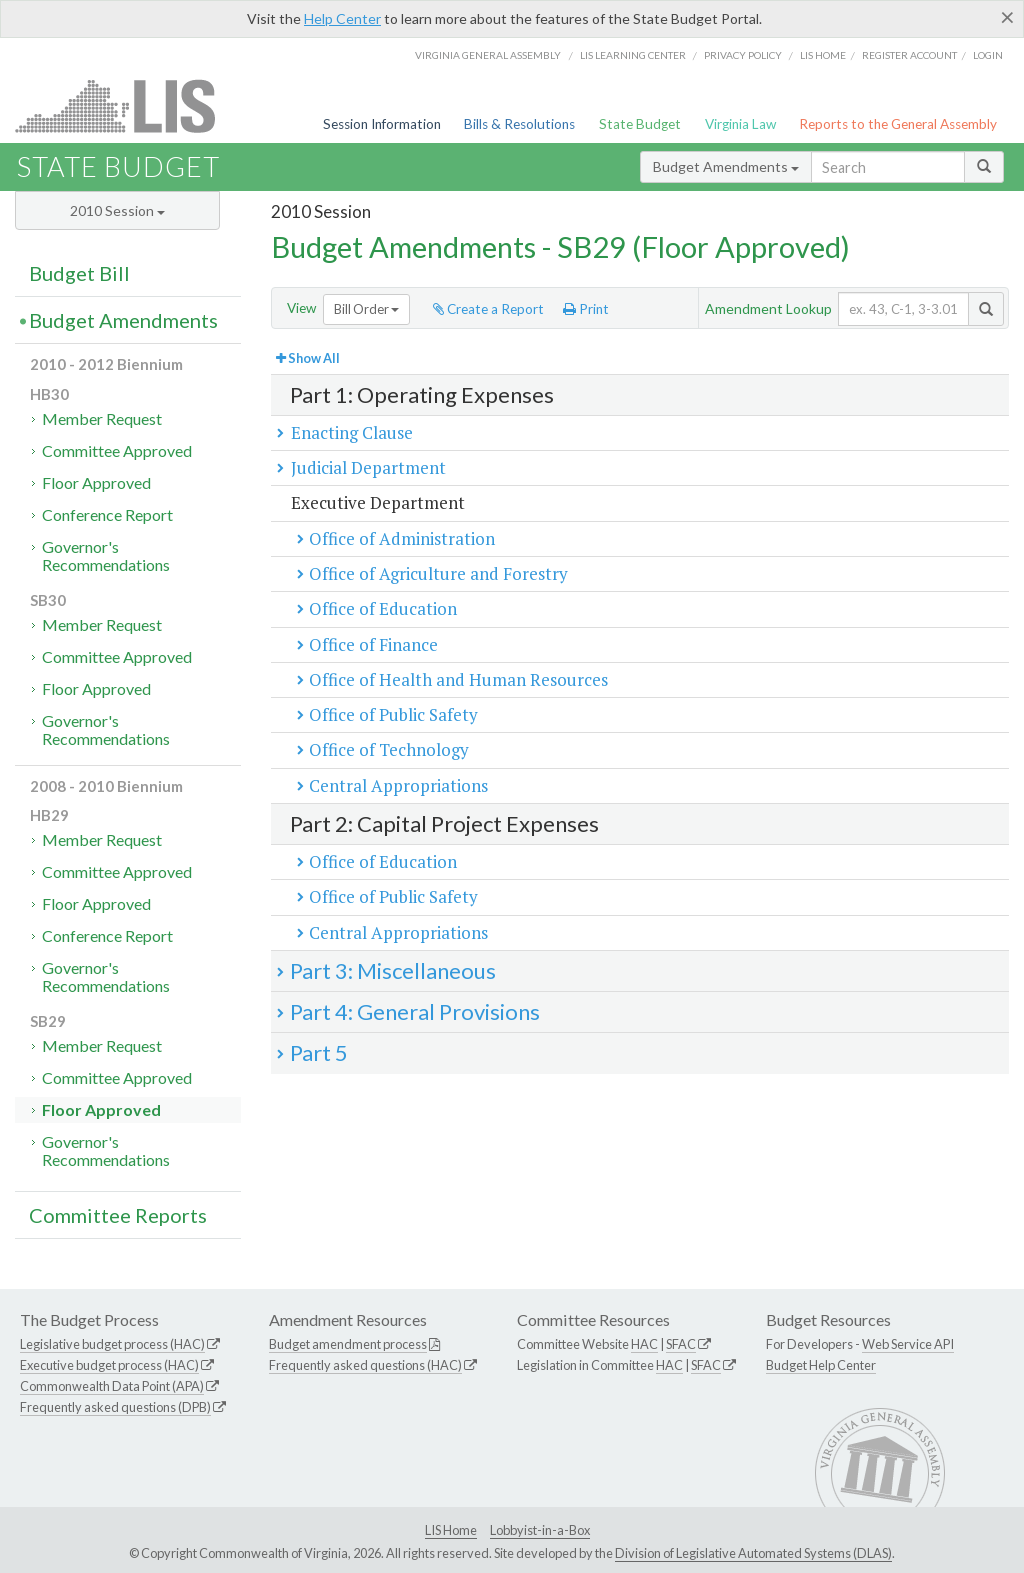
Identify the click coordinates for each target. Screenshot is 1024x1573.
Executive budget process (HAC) (109, 1365)
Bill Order (366, 309)
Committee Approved (117, 450)
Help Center (342, 18)
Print (586, 309)
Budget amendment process (348, 1344)
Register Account (909, 55)
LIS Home (451, 1530)
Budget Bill (79, 273)
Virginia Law (740, 124)
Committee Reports (118, 1215)
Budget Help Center (821, 1365)
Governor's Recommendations (106, 555)
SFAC (681, 1344)
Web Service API (908, 1344)
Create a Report (488, 309)
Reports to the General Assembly (898, 124)
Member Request (102, 418)
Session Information (382, 124)
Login (988, 55)
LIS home (823, 55)
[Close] (1007, 17)
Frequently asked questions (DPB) (115, 1407)
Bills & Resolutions (519, 124)
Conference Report (107, 514)
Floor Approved (96, 482)
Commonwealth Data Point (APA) (112, 1386)
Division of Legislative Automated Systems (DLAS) (753, 1553)
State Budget (640, 124)
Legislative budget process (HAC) (112, 1344)
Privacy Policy (743, 55)
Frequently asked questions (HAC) (365, 1365)
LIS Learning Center (633, 55)
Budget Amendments (726, 166)
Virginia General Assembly (488, 55)
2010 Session (117, 210)
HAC (644, 1344)
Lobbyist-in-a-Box (540, 1530)
